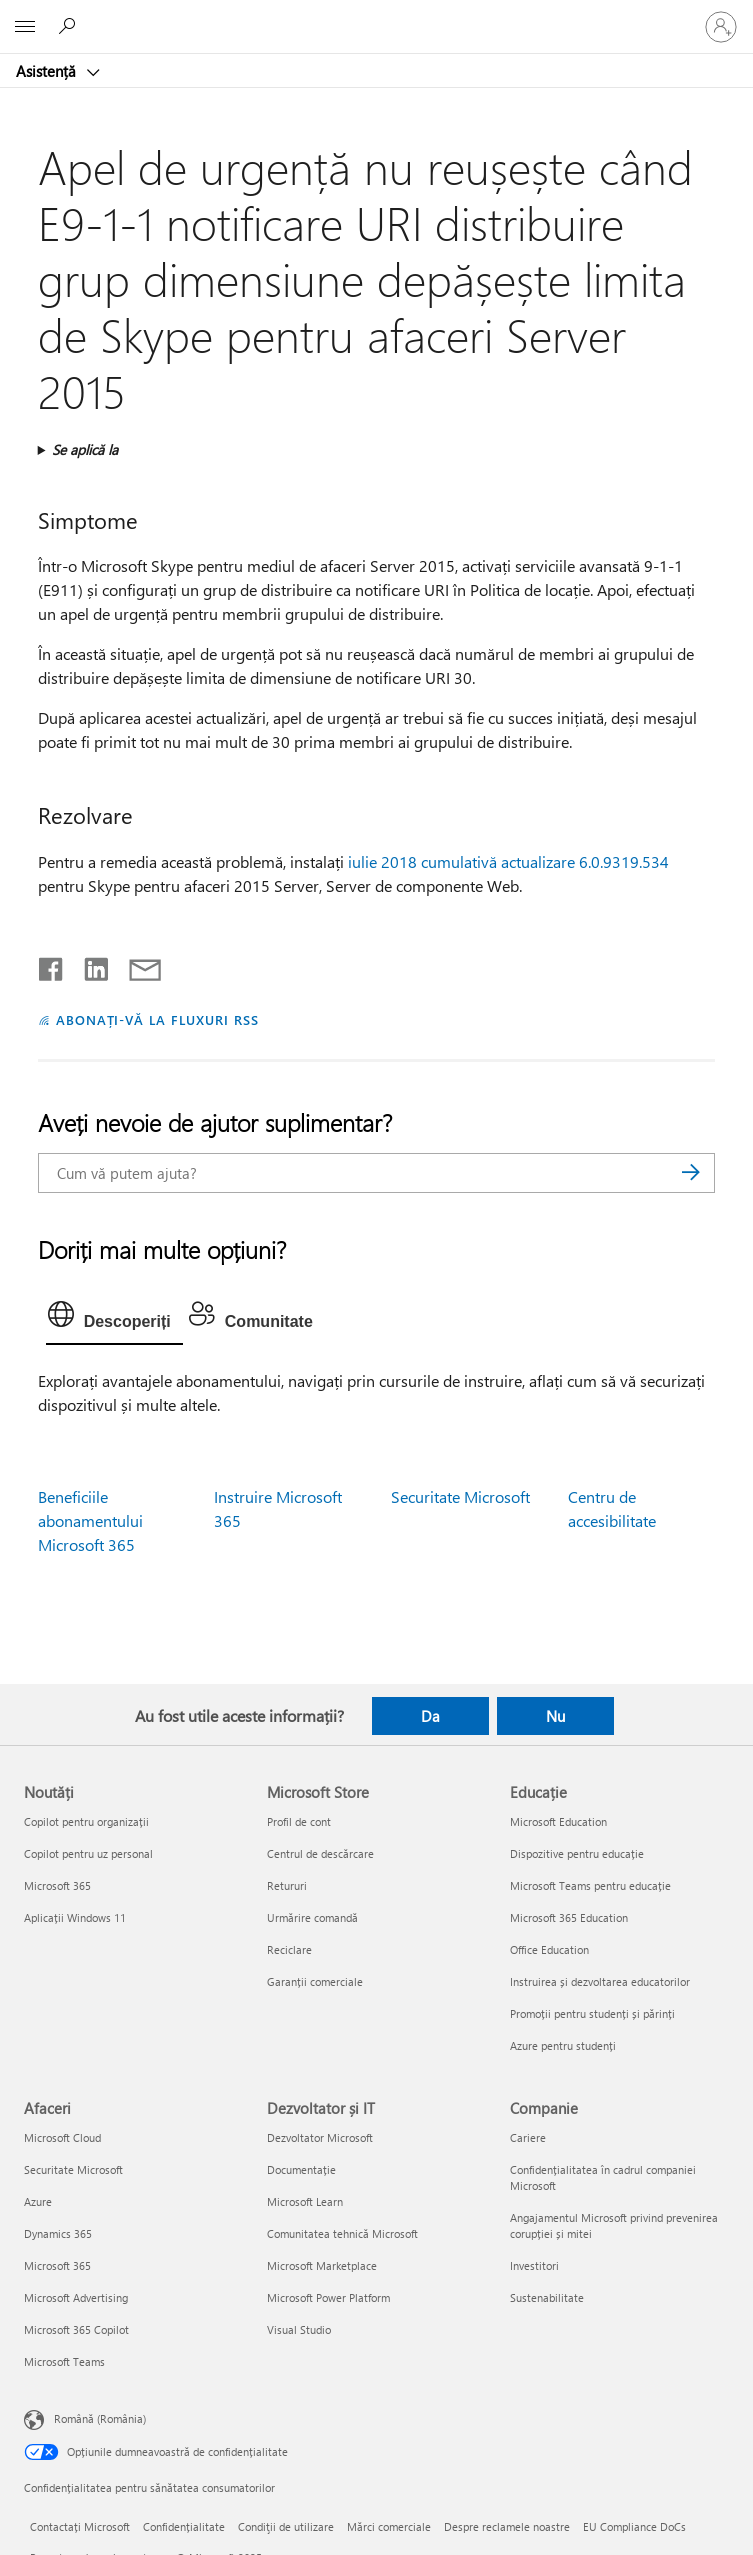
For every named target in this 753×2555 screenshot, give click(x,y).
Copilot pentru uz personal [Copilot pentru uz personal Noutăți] (88, 1853)
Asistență (48, 71)
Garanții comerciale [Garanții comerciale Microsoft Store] (315, 1981)
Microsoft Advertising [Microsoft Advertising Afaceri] (76, 2297)
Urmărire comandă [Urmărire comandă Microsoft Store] (312, 1917)
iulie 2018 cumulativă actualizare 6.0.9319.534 (508, 861)
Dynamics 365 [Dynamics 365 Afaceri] (58, 2233)
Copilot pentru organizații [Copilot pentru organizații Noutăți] (86, 1821)
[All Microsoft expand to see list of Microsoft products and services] (25, 27)
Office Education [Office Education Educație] (549, 1949)
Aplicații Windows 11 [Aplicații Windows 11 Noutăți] (75, 1917)
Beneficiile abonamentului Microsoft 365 (90, 1520)
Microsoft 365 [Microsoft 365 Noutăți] (57, 1885)
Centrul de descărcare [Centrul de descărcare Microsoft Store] (320, 1853)
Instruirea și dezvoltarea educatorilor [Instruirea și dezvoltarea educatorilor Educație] (600, 1981)
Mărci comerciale (389, 2526)
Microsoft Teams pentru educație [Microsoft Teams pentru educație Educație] (590, 1885)
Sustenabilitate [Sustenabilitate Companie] (547, 2297)
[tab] (114, 1319)
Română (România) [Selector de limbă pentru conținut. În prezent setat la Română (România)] (100, 2418)
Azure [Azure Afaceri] (38, 2201)
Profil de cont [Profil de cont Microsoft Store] (299, 1821)
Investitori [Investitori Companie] (534, 2265)
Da (430, 1716)
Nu (555, 1716)
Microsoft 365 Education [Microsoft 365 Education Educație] (569, 1917)
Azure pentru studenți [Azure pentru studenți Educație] (563, 2045)
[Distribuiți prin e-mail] (136, 965)
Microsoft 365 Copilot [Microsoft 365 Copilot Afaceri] (76, 2329)
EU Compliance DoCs (634, 2526)
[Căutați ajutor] (70, 26)
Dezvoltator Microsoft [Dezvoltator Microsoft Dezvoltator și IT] (320, 2137)
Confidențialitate (184, 2526)
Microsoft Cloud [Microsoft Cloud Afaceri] (62, 2137)
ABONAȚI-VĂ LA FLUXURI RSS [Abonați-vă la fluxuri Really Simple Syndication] (157, 1019)
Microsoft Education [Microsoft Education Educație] (558, 1821)
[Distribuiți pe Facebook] (52, 965)
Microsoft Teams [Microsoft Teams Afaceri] (64, 2361)
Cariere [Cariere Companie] (528, 2137)
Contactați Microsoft (80, 2526)
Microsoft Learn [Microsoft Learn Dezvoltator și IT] (305, 2201)
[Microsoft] (376, 15)
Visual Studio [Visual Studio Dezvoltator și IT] (299, 2329)
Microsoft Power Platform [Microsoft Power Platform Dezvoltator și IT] (328, 2297)
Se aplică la (85, 449)
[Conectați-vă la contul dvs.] (721, 27)
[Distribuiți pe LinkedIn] (88, 965)
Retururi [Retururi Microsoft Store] (287, 1885)
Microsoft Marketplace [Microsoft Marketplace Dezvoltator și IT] (322, 2265)
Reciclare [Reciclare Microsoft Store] (289, 1949)
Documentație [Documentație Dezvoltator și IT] (301, 2169)
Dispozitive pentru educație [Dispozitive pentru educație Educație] (577, 1853)
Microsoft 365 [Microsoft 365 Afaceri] (57, 2265)
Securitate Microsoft (460, 1496)
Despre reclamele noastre (507, 2526)
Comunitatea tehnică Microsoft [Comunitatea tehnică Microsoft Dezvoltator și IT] (342, 2233)
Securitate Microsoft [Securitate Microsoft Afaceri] (73, 2169)
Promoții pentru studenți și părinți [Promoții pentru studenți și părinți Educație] (592, 2013)
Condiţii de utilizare (286, 2526)
